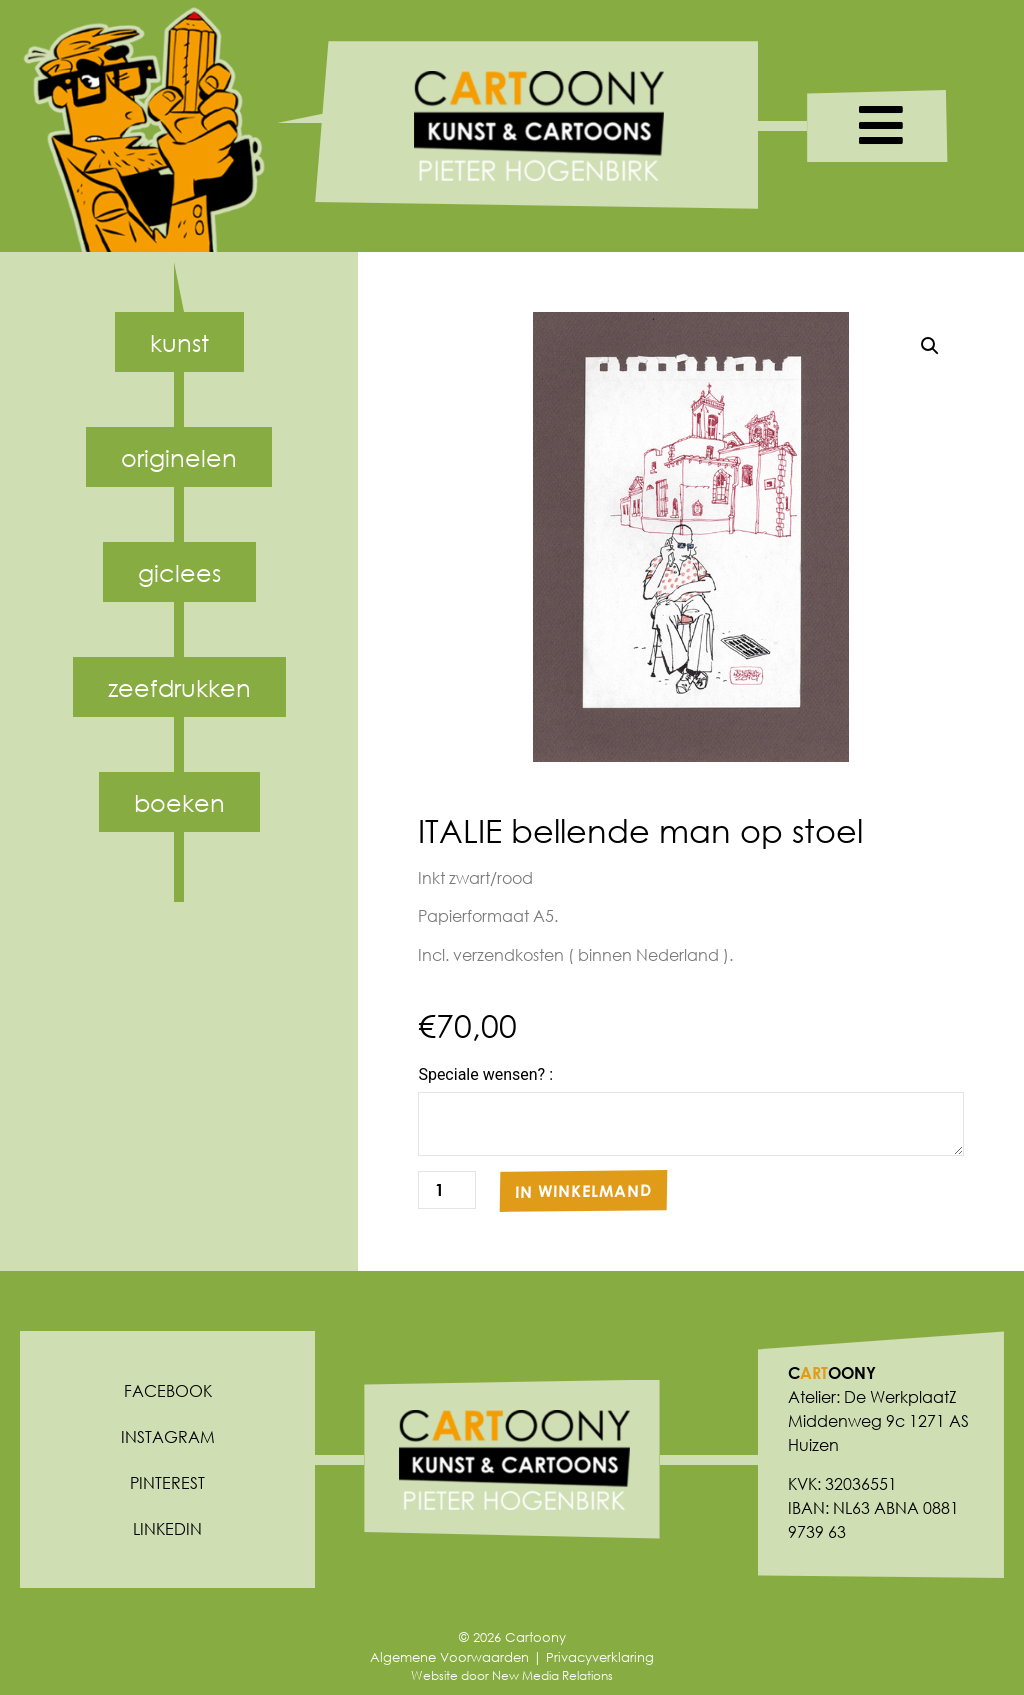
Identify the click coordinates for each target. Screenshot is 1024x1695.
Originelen (179, 457)
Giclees (179, 572)
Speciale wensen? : (485, 1075)
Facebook (168, 1390)
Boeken (179, 802)
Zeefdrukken (179, 687)
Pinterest (167, 1482)
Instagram (168, 1436)
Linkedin (167, 1528)
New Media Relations (552, 1675)
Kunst (179, 342)
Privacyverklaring (600, 1657)
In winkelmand (583, 1191)
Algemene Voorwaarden (449, 1657)
